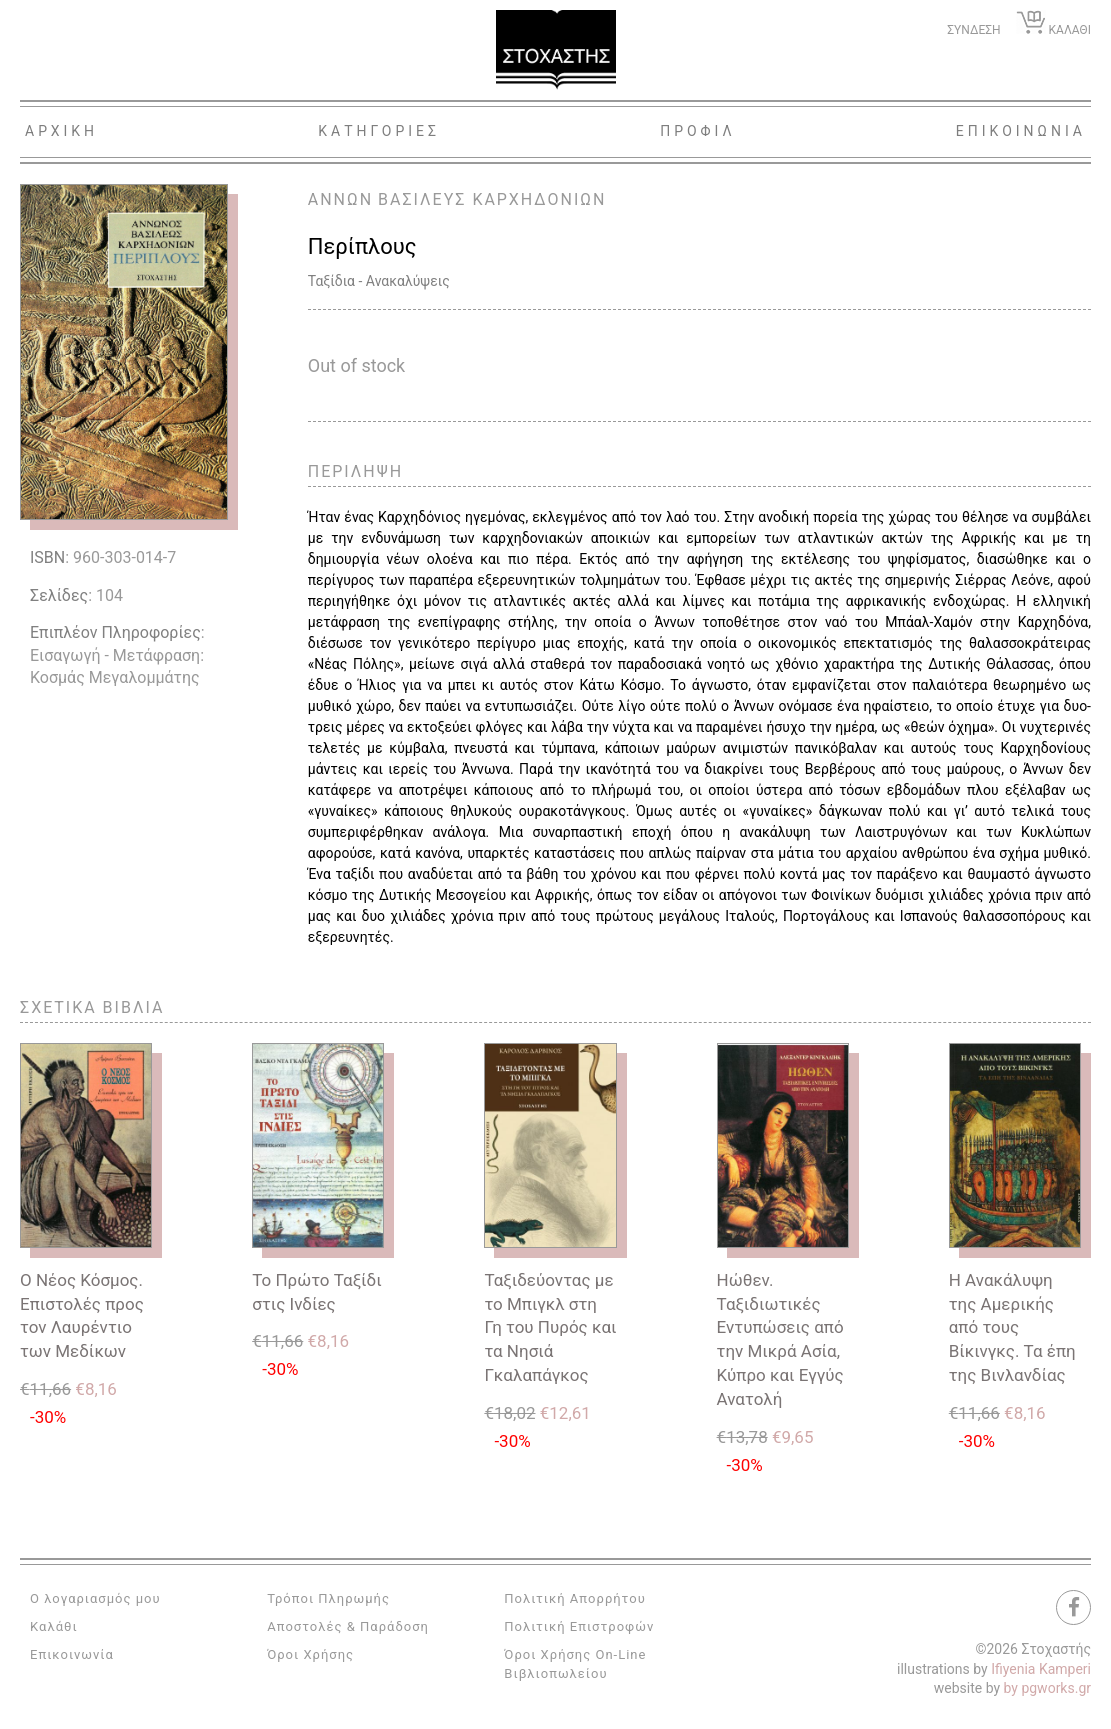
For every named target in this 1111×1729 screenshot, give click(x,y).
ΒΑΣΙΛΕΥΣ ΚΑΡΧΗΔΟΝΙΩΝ (492, 199)
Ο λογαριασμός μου (95, 1598)
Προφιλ (698, 131)
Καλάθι (54, 1626)
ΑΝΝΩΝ (340, 199)
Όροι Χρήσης (310, 1654)
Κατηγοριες (379, 131)
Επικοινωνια (1021, 131)
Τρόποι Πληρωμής (328, 1598)
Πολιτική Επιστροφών (579, 1626)
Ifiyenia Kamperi (1041, 1669)
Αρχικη (61, 131)
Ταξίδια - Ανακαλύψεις (379, 281)
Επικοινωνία (72, 1654)
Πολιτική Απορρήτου (574, 1598)
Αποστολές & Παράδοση (348, 1626)
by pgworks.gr (1047, 1688)
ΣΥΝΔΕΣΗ (973, 30)
